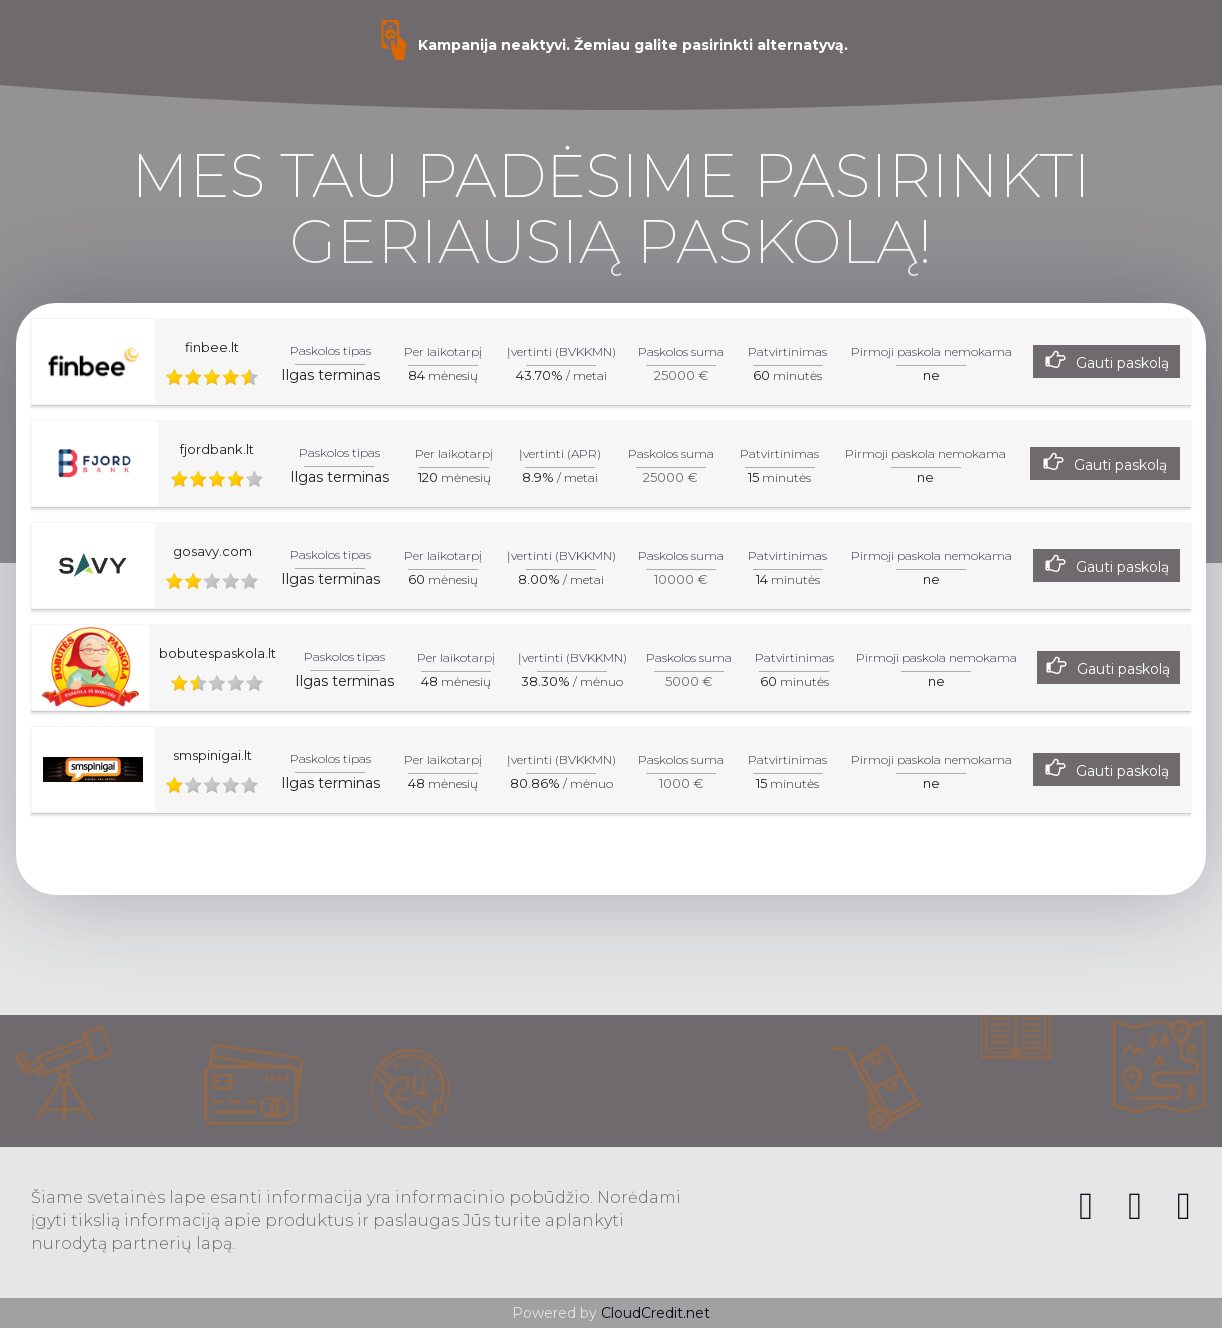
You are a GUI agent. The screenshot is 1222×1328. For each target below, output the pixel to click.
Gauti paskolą (1122, 363)
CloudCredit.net (655, 1313)
